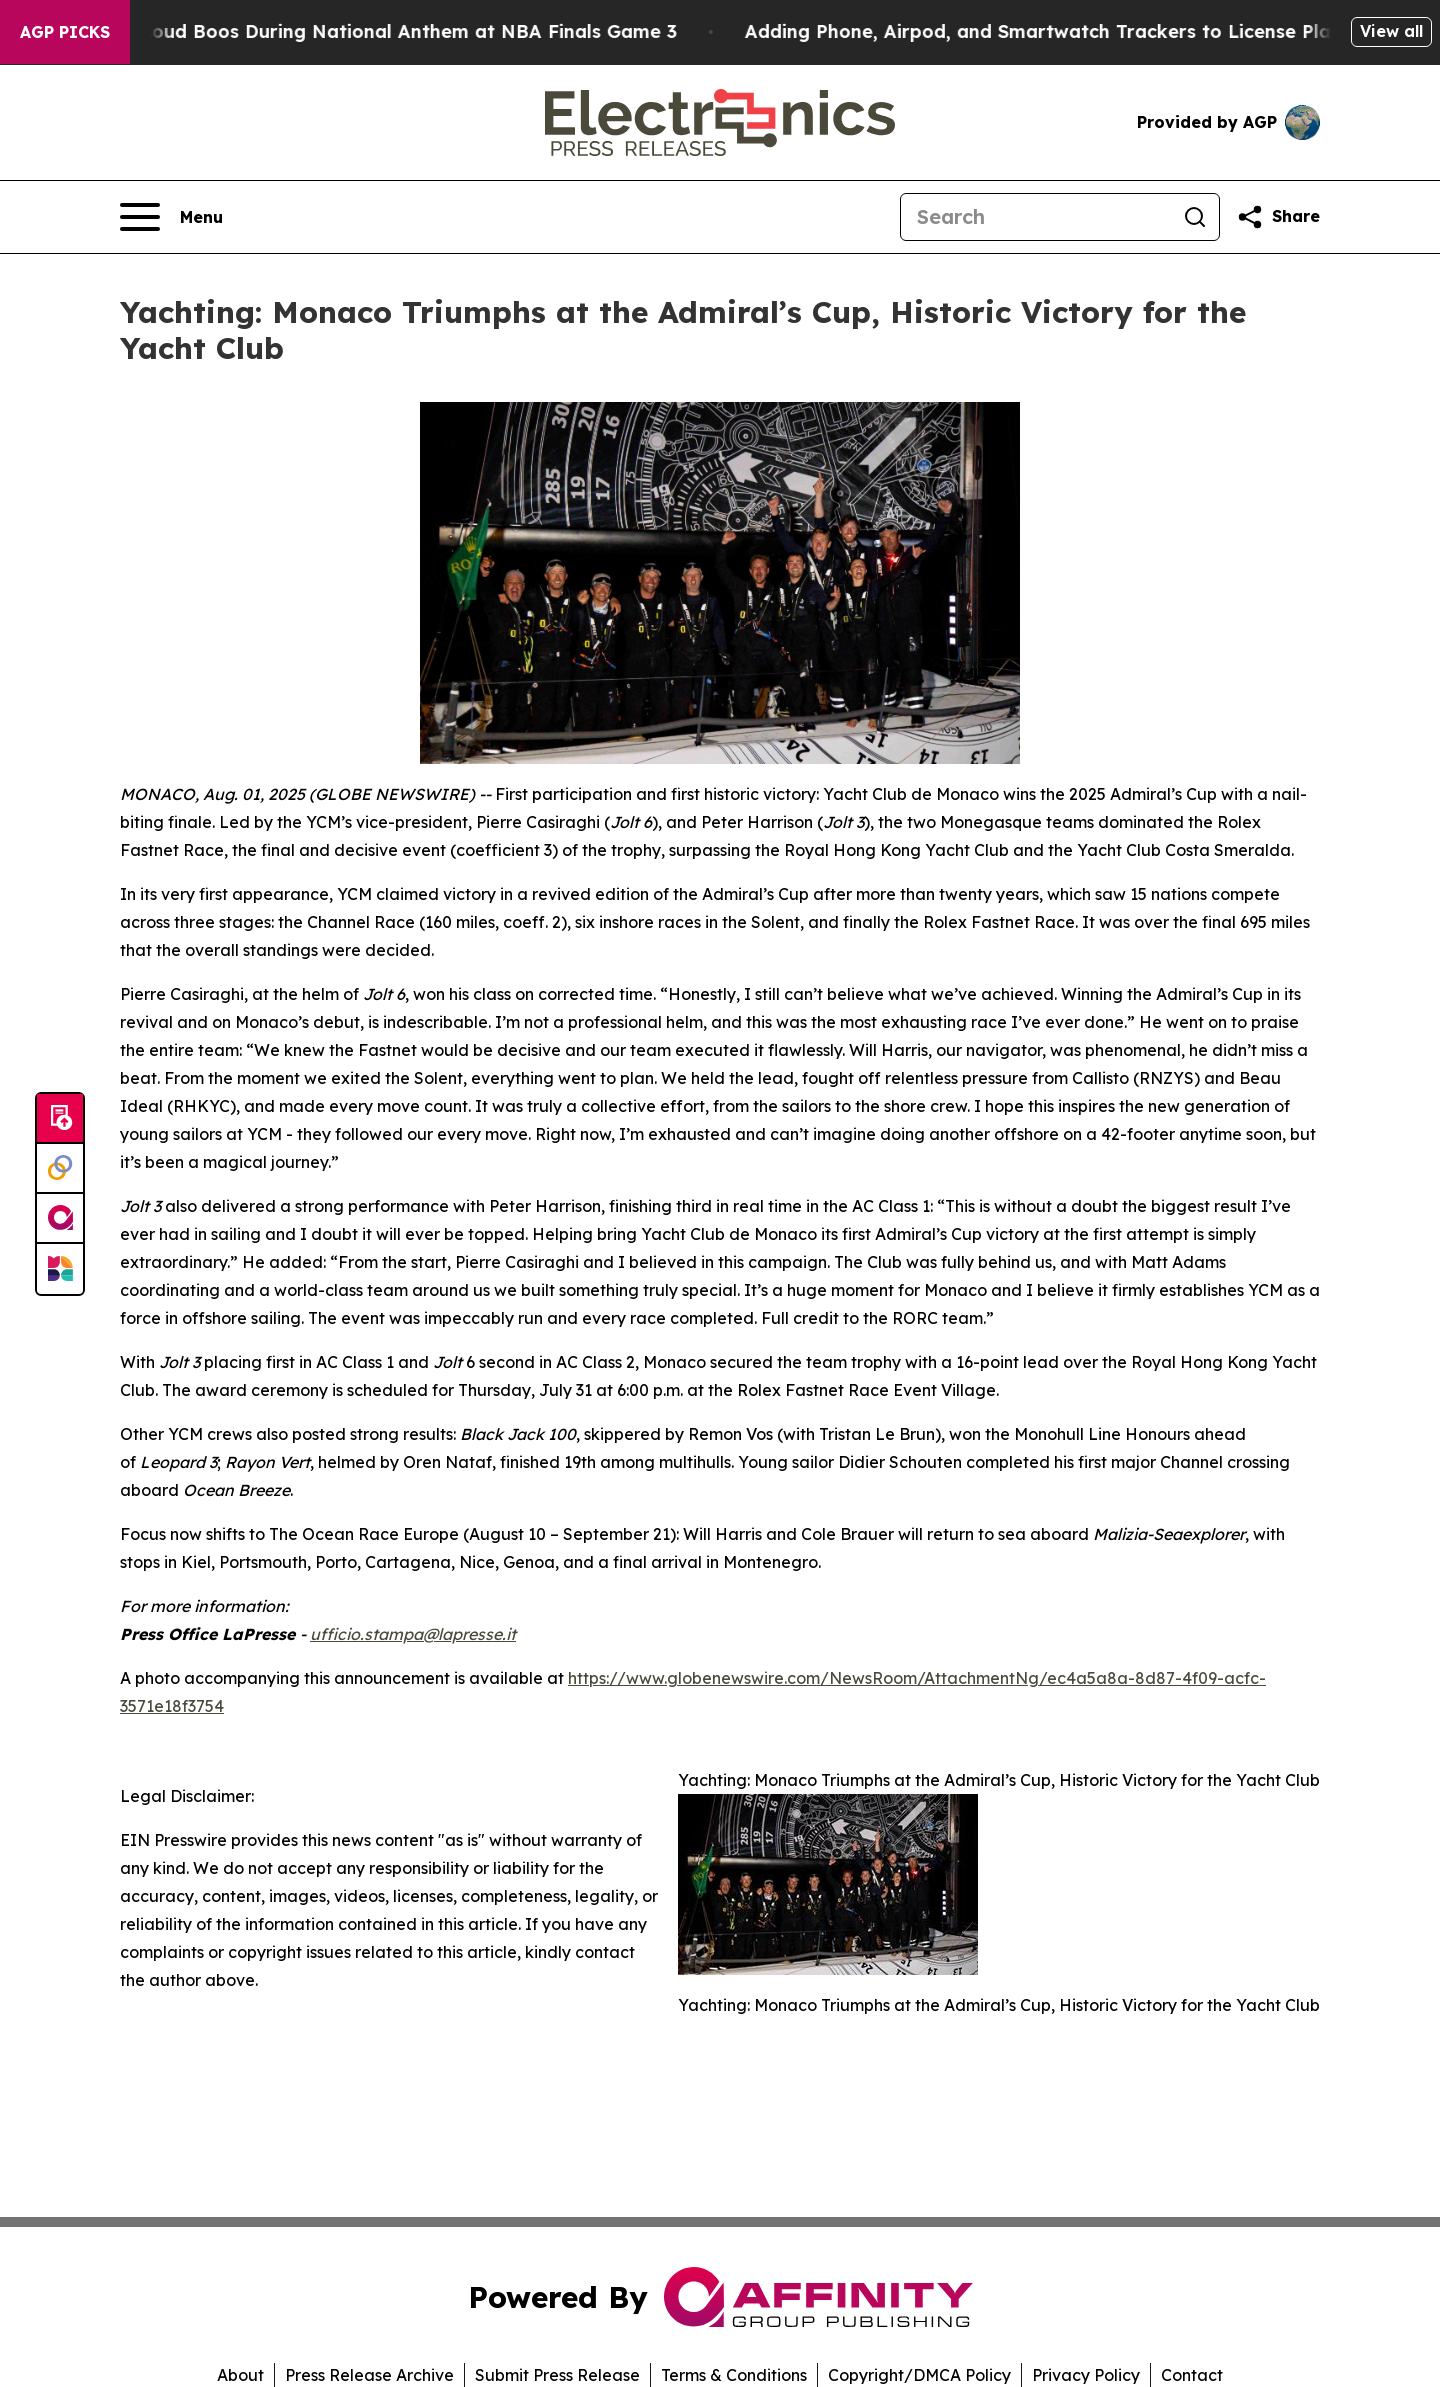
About (240, 2375)
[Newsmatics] (60, 1269)
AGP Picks (65, 32)
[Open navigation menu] (171, 217)
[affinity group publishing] (60, 1219)
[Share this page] (1278, 217)
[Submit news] (60, 1119)
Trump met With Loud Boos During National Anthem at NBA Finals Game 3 (356, 31)
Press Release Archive (369, 2375)
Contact (1192, 2375)
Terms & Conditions (734, 2375)
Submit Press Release (557, 2375)
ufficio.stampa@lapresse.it (413, 1634)
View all (1391, 31)
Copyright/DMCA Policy (919, 2375)
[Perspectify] (60, 1169)
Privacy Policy (1086, 2375)
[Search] (1036, 217)
